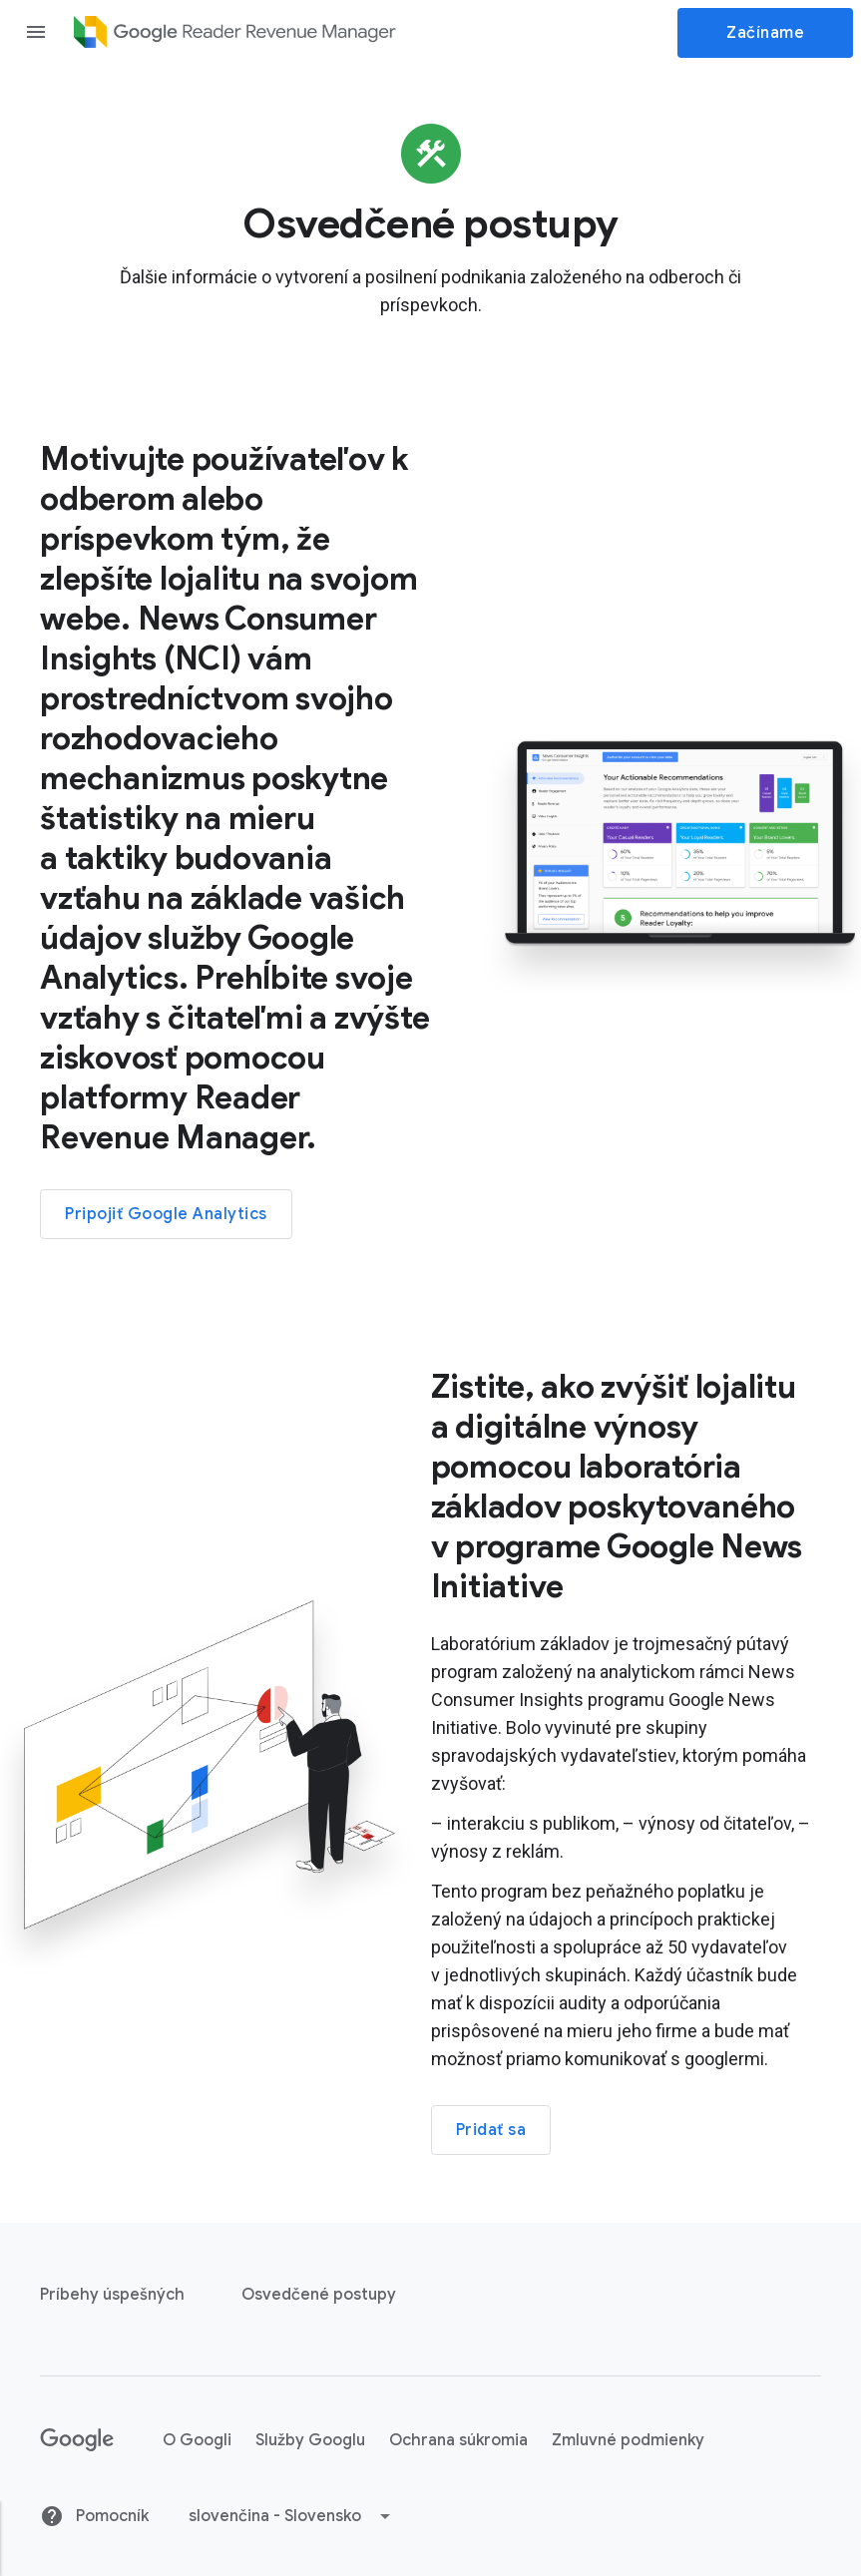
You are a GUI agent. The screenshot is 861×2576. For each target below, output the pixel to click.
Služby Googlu (310, 2440)
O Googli (197, 2440)
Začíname (765, 33)
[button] (291, 2516)
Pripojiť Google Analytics (166, 1214)
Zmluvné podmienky (628, 2440)
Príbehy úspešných (112, 2295)
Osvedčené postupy (318, 2295)
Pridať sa (491, 2130)
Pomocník (94, 2516)
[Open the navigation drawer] (36, 32)
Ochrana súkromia (458, 2440)
